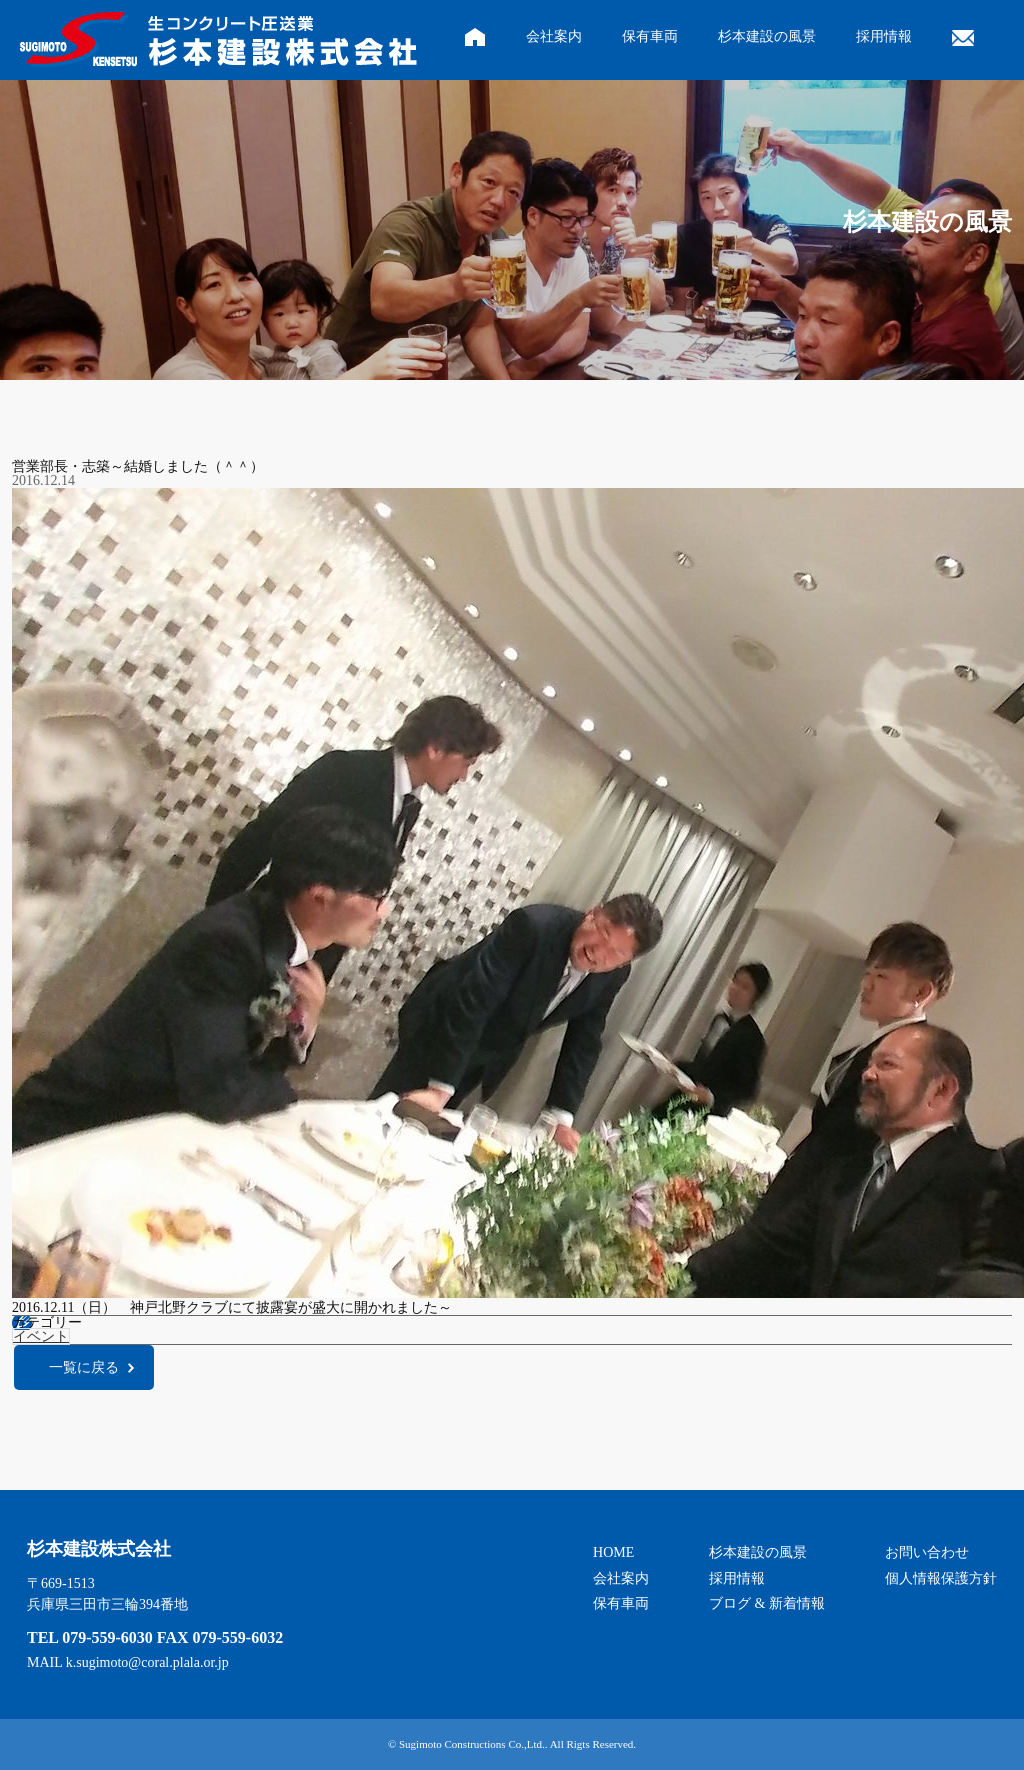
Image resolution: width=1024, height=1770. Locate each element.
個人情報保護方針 (941, 1578)
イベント (41, 1336)
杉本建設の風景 (767, 36)
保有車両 (650, 36)
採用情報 (884, 36)
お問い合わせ (927, 1552)
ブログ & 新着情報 (767, 1603)
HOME (613, 1552)
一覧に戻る (84, 1367)
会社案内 (554, 36)
